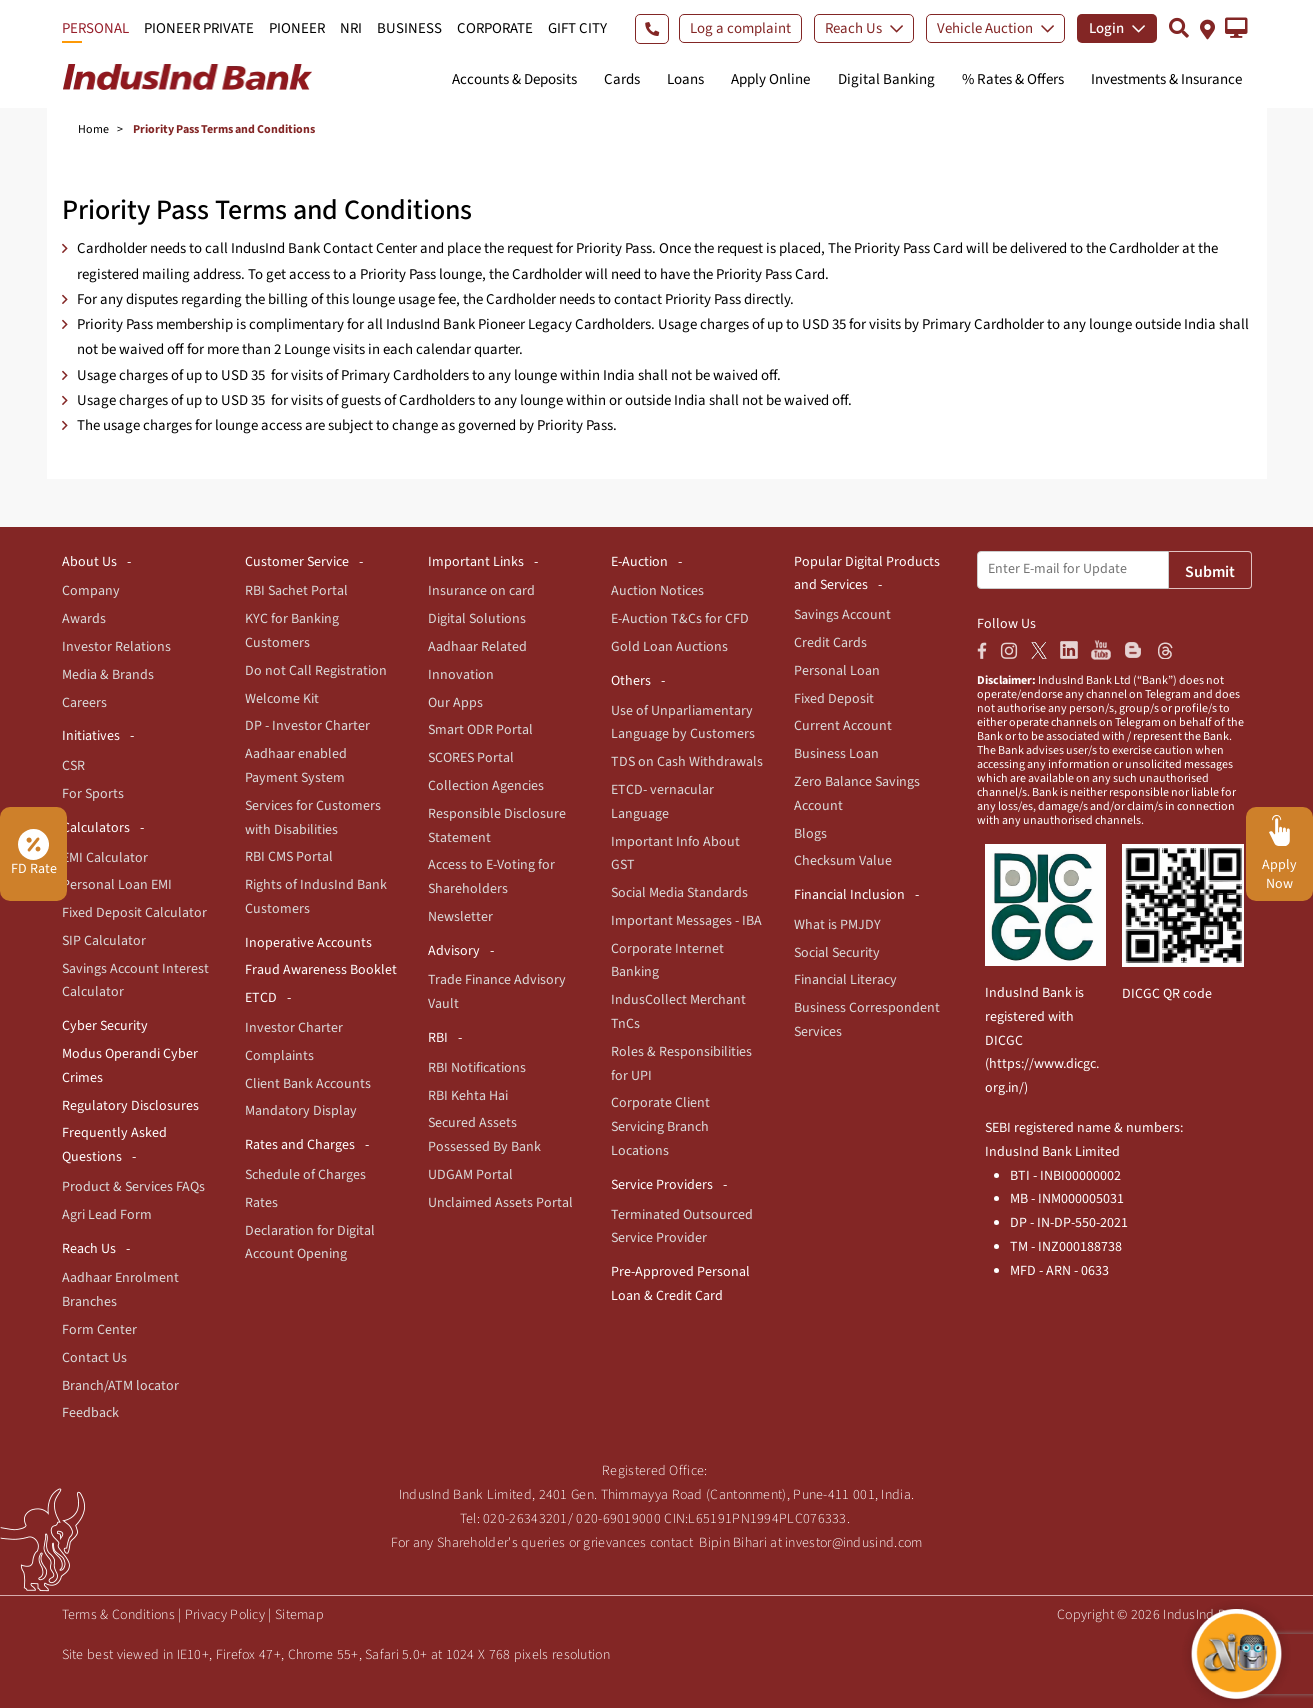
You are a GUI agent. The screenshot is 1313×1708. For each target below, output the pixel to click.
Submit (1210, 572)
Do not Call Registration (316, 671)
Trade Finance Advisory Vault (497, 992)
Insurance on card (481, 591)
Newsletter (460, 917)
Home (93, 129)
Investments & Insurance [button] (1166, 79)
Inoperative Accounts (308, 943)
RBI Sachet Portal (296, 591)
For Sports (93, 794)
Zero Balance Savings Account (857, 794)
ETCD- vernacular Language (662, 802)
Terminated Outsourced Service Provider (682, 1227)
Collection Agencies (486, 786)
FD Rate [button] (34, 854)
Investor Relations (116, 647)
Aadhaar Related (477, 647)
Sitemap (299, 1615)
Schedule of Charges (305, 1175)
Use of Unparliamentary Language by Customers (683, 723)
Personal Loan (837, 671)
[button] (1236, 28)
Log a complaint (740, 28)
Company (91, 591)
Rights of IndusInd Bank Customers (316, 897)
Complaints (279, 1056)
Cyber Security (105, 1026)
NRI (351, 28)
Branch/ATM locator (120, 1386)
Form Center (99, 1330)
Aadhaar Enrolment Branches (120, 1290)
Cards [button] (622, 79)
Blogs (810, 834)
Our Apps (455, 703)
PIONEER (297, 28)
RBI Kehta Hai (468, 1096)
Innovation (461, 675)
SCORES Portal (471, 758)
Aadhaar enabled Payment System (296, 766)
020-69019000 (618, 1519)
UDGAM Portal (470, 1175)
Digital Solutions (477, 619)
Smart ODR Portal (480, 730)
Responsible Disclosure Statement (497, 826)
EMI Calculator (105, 858)
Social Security (837, 953)
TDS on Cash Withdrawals (687, 762)
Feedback (90, 1413)
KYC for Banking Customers (292, 631)
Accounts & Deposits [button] (514, 79)
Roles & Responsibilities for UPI (681, 1064)
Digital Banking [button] (886, 79)
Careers (84, 703)
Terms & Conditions (118, 1615)
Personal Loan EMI (117, 885)
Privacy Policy (225, 1615)
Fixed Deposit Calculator (134, 913)
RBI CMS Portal (289, 857)
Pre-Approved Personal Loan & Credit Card (680, 1284)
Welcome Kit (282, 699)
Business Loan (836, 754)
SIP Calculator (104, 941)
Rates (261, 1203)
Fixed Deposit (834, 699)
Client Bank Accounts (308, 1084)
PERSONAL (95, 28)
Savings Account (842, 615)
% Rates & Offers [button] (1013, 79)
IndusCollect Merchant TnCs (678, 1012)
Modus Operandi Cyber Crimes (130, 1066)
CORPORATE (495, 28)
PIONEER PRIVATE (199, 28)
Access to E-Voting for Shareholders (491, 877)
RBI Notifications (477, 1068)
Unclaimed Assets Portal (500, 1203)
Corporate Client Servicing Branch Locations (660, 1127)
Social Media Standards (679, 893)
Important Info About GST (675, 854)
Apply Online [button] (770, 79)
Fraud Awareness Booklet (321, 970)
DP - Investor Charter (307, 726)
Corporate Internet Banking (667, 961)
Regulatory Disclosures (130, 1106)
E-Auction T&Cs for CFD (680, 619)
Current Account (843, 726)
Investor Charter (294, 1028)
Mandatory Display (301, 1111)
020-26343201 (525, 1519)
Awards (84, 619)
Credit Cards (830, 643)
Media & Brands (108, 675)
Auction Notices (657, 591)
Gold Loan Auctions (669, 647)
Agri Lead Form (107, 1215)
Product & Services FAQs (133, 1187)
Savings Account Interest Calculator (135, 981)
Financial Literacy (845, 980)
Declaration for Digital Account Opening (310, 1243)
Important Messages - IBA (686, 921)
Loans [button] (685, 79)
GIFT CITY (577, 28)
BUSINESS (409, 28)
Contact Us (94, 1358)
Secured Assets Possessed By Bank (484, 1135)
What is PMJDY (837, 925)
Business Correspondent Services (867, 1020)
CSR (73, 766)
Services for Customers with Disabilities (313, 818)
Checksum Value (843, 861)
